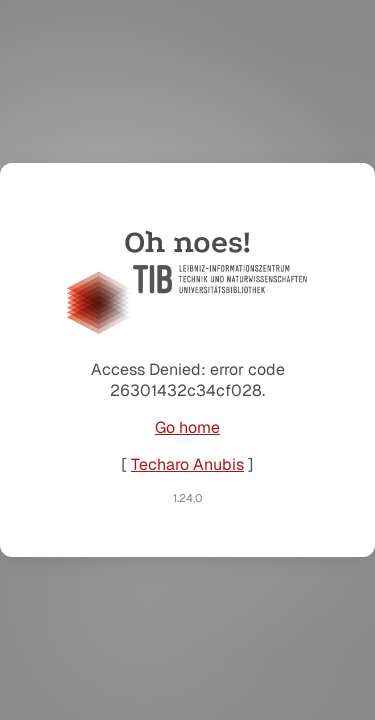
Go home (187, 427)
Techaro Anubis (187, 464)
